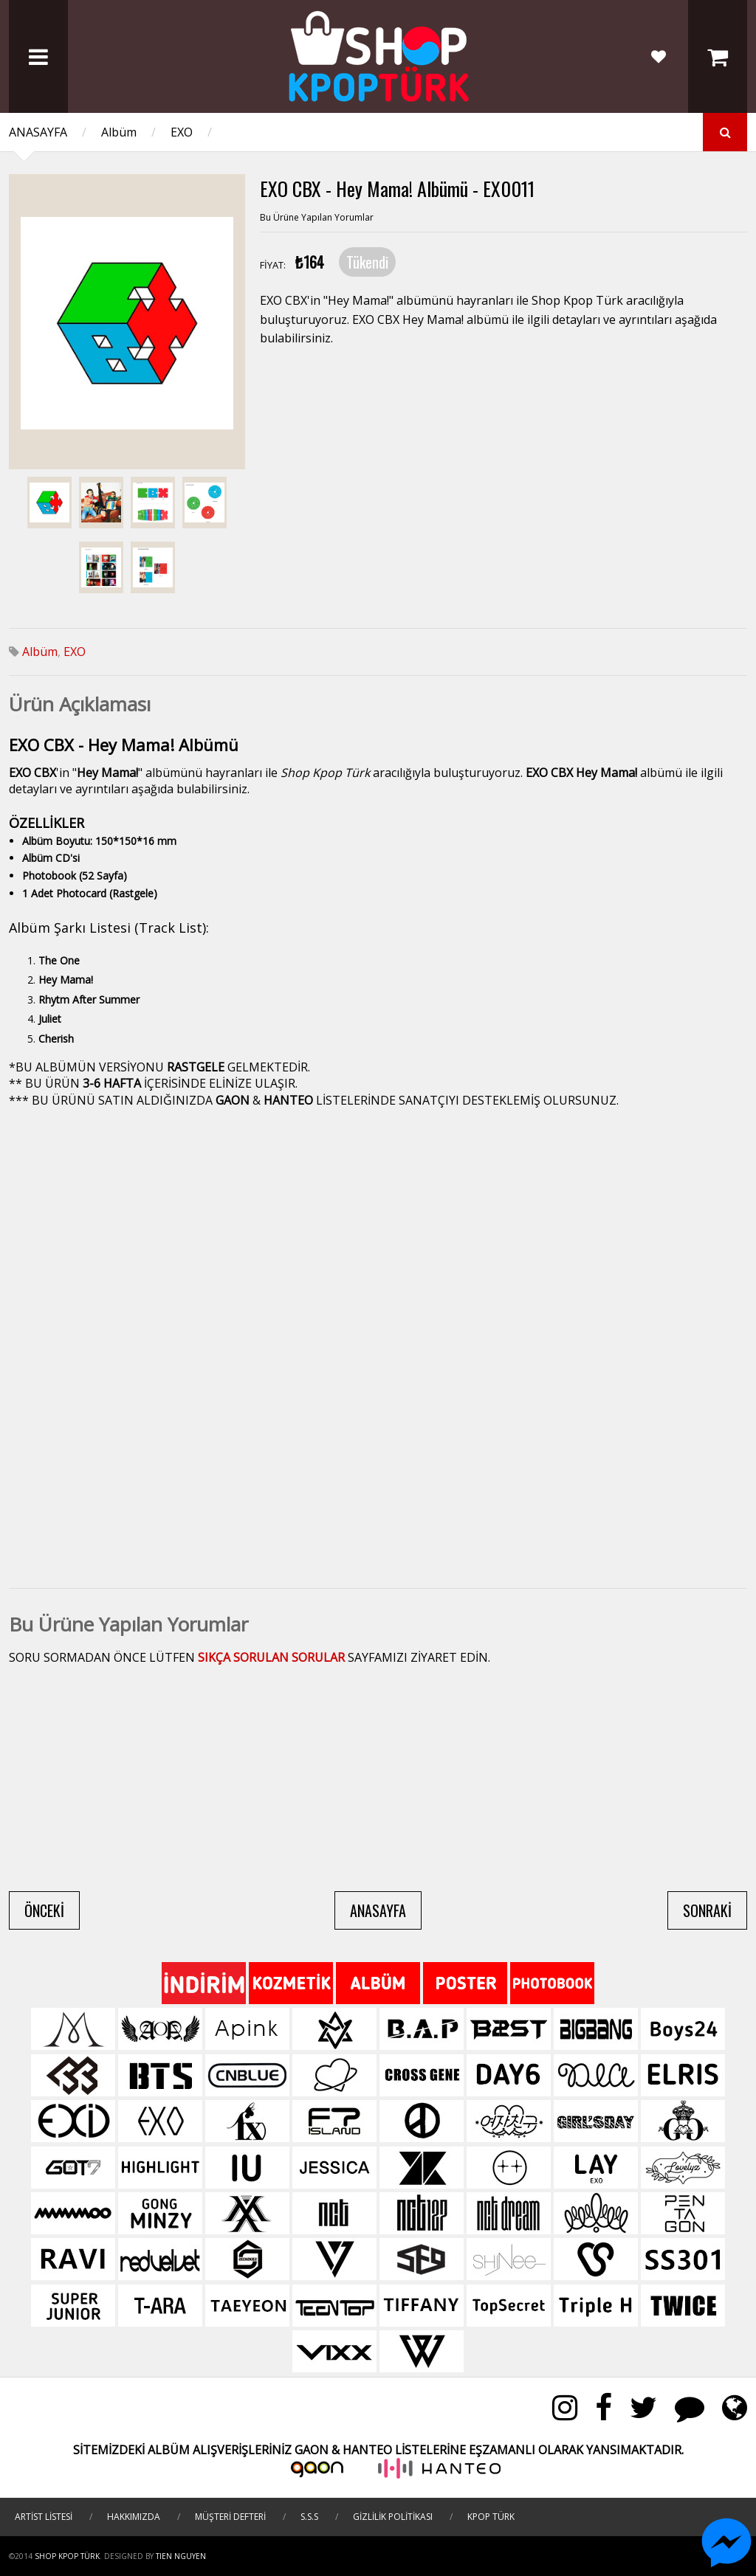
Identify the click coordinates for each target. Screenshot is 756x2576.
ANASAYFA (38, 132)
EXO (182, 132)
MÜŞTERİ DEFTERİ (230, 2516)
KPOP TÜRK (491, 2516)
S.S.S (309, 2516)
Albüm (119, 132)
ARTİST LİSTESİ (43, 2516)
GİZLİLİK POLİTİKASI (393, 2516)
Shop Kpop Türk (67, 2556)
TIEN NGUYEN (181, 2556)
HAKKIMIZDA (133, 2516)
